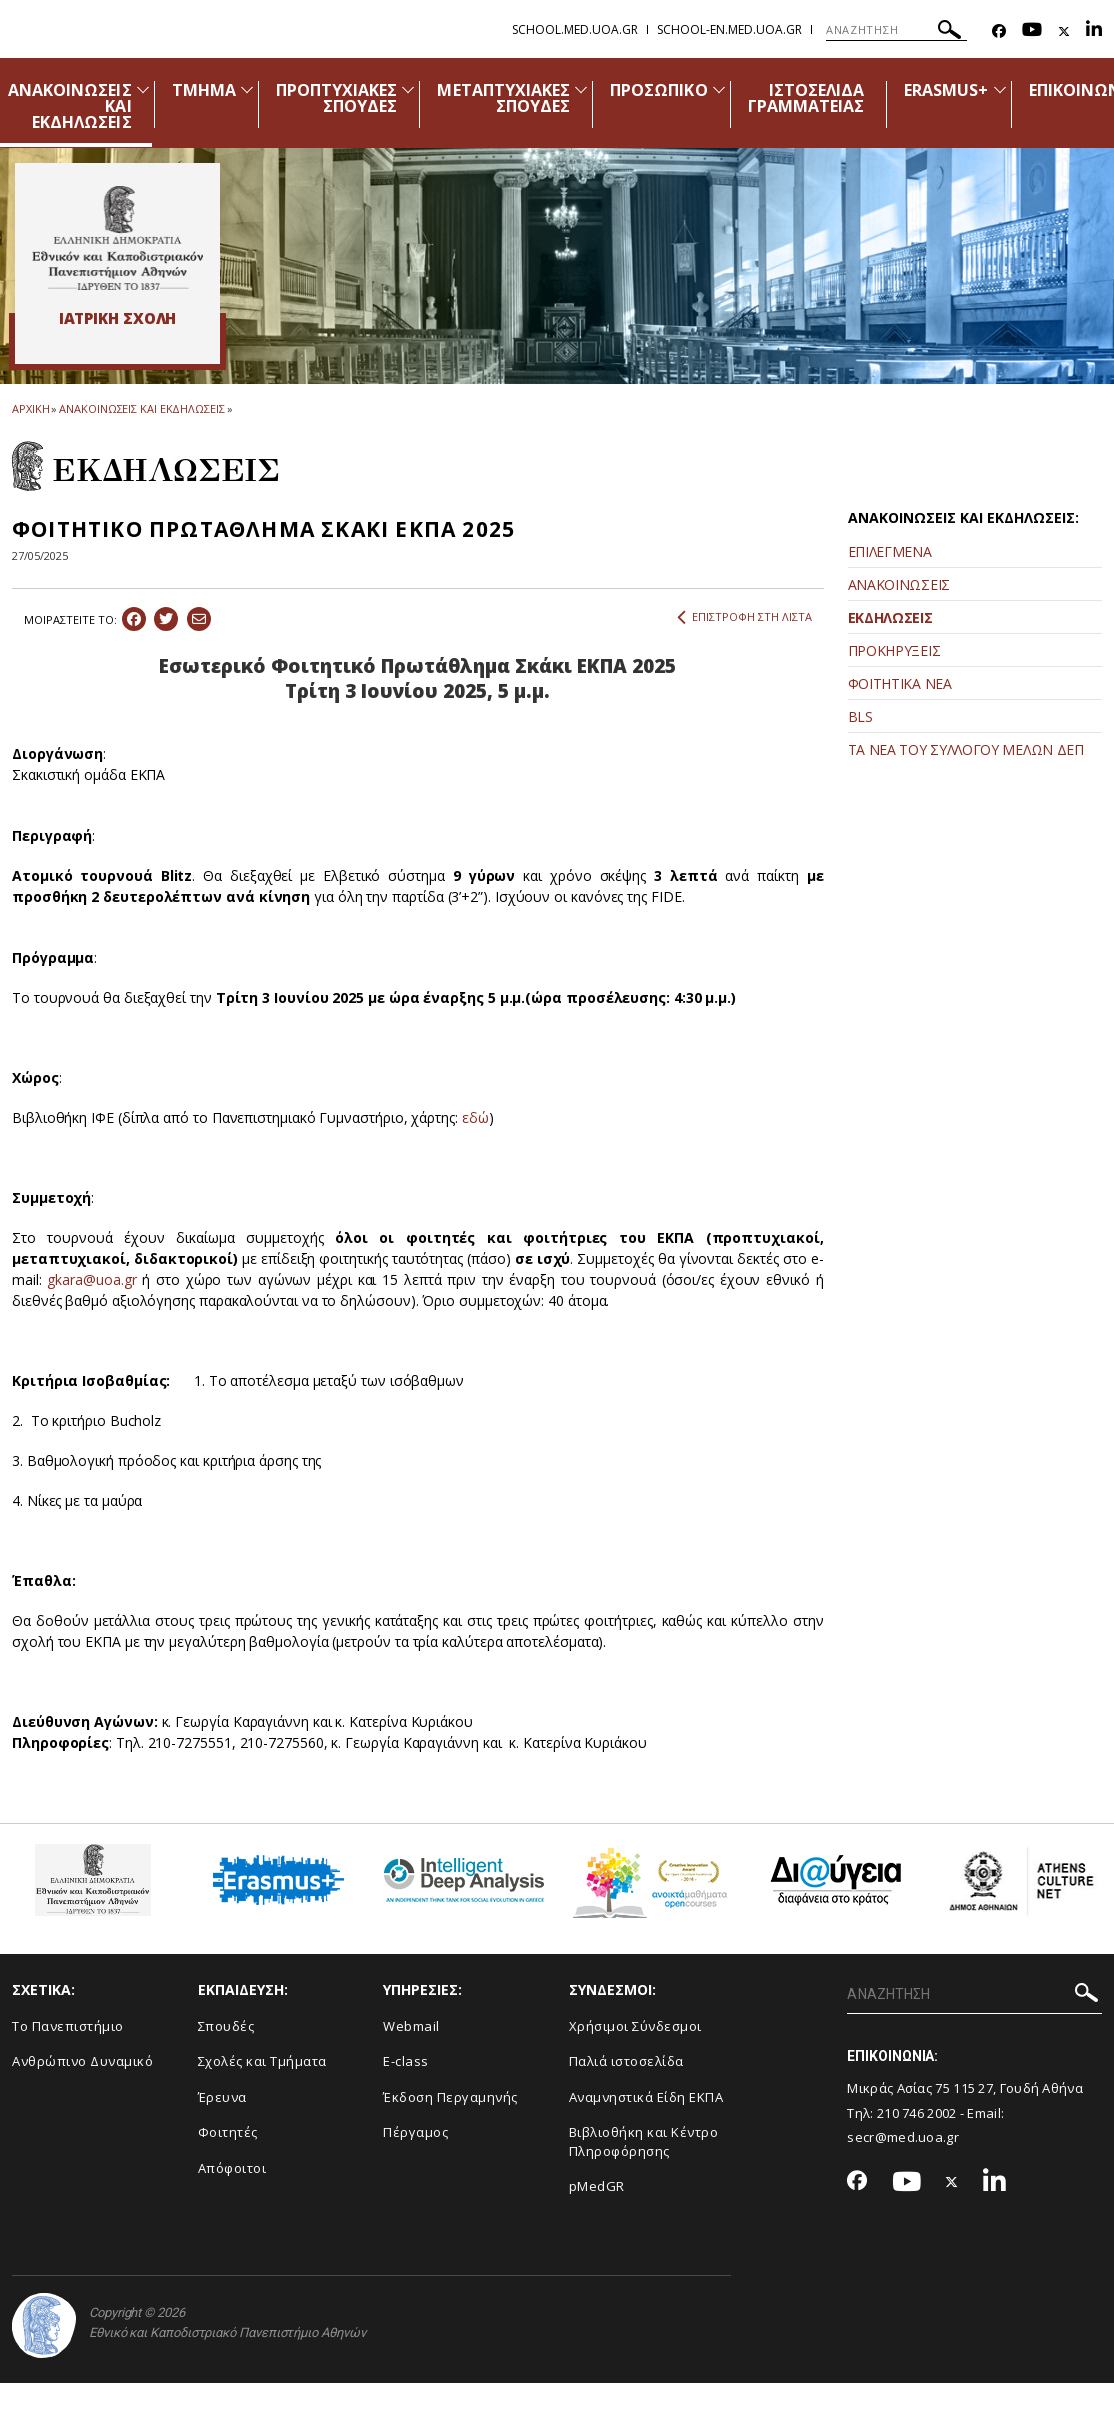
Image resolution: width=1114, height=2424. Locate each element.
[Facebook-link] (999, 31)
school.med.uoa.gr (575, 29)
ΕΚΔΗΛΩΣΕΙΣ (890, 617)
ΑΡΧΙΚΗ (30, 408)
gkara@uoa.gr (91, 1279)
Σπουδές (226, 2026)
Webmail (411, 2026)
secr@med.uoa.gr (903, 2137)
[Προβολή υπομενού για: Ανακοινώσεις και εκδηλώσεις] (143, 89)
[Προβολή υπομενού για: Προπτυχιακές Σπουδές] (408, 89)
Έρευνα (222, 2097)
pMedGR (597, 2186)
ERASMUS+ (946, 90)
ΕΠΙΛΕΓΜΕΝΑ (890, 551)
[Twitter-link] (1064, 31)
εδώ (475, 1117)
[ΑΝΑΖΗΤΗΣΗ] (896, 30)
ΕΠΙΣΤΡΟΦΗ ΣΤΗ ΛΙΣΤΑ (744, 617)
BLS (860, 716)
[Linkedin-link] (1094, 31)
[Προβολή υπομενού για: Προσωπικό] (719, 89)
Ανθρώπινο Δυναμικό (82, 2061)
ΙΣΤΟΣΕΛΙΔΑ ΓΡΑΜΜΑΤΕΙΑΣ (806, 98)
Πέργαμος (415, 2132)
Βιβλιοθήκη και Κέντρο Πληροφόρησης (644, 2141)
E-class (406, 2061)
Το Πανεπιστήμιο (68, 2026)
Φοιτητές (228, 2132)
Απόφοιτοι (232, 2168)
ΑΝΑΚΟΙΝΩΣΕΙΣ (899, 584)
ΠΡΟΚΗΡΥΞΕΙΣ (894, 650)
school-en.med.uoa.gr (729, 29)
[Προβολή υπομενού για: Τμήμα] (247, 89)
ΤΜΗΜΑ (204, 90)
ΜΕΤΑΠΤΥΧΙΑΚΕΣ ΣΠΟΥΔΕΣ (503, 98)
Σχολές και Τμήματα (262, 2061)
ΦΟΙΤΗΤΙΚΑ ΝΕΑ (900, 683)
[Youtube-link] (1032, 31)
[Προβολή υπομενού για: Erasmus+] (1000, 89)
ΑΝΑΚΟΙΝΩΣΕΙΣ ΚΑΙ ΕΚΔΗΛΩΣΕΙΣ (141, 408)
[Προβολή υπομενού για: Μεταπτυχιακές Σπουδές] (581, 89)
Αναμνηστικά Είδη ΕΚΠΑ (646, 2097)
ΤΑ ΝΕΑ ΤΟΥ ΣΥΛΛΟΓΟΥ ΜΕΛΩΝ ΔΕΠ (966, 749)
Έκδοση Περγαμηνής (450, 2097)
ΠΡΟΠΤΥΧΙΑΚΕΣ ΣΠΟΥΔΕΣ (337, 98)
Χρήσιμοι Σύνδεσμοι (635, 2026)
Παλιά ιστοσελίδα (626, 2061)
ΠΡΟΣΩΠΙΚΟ (658, 90)
